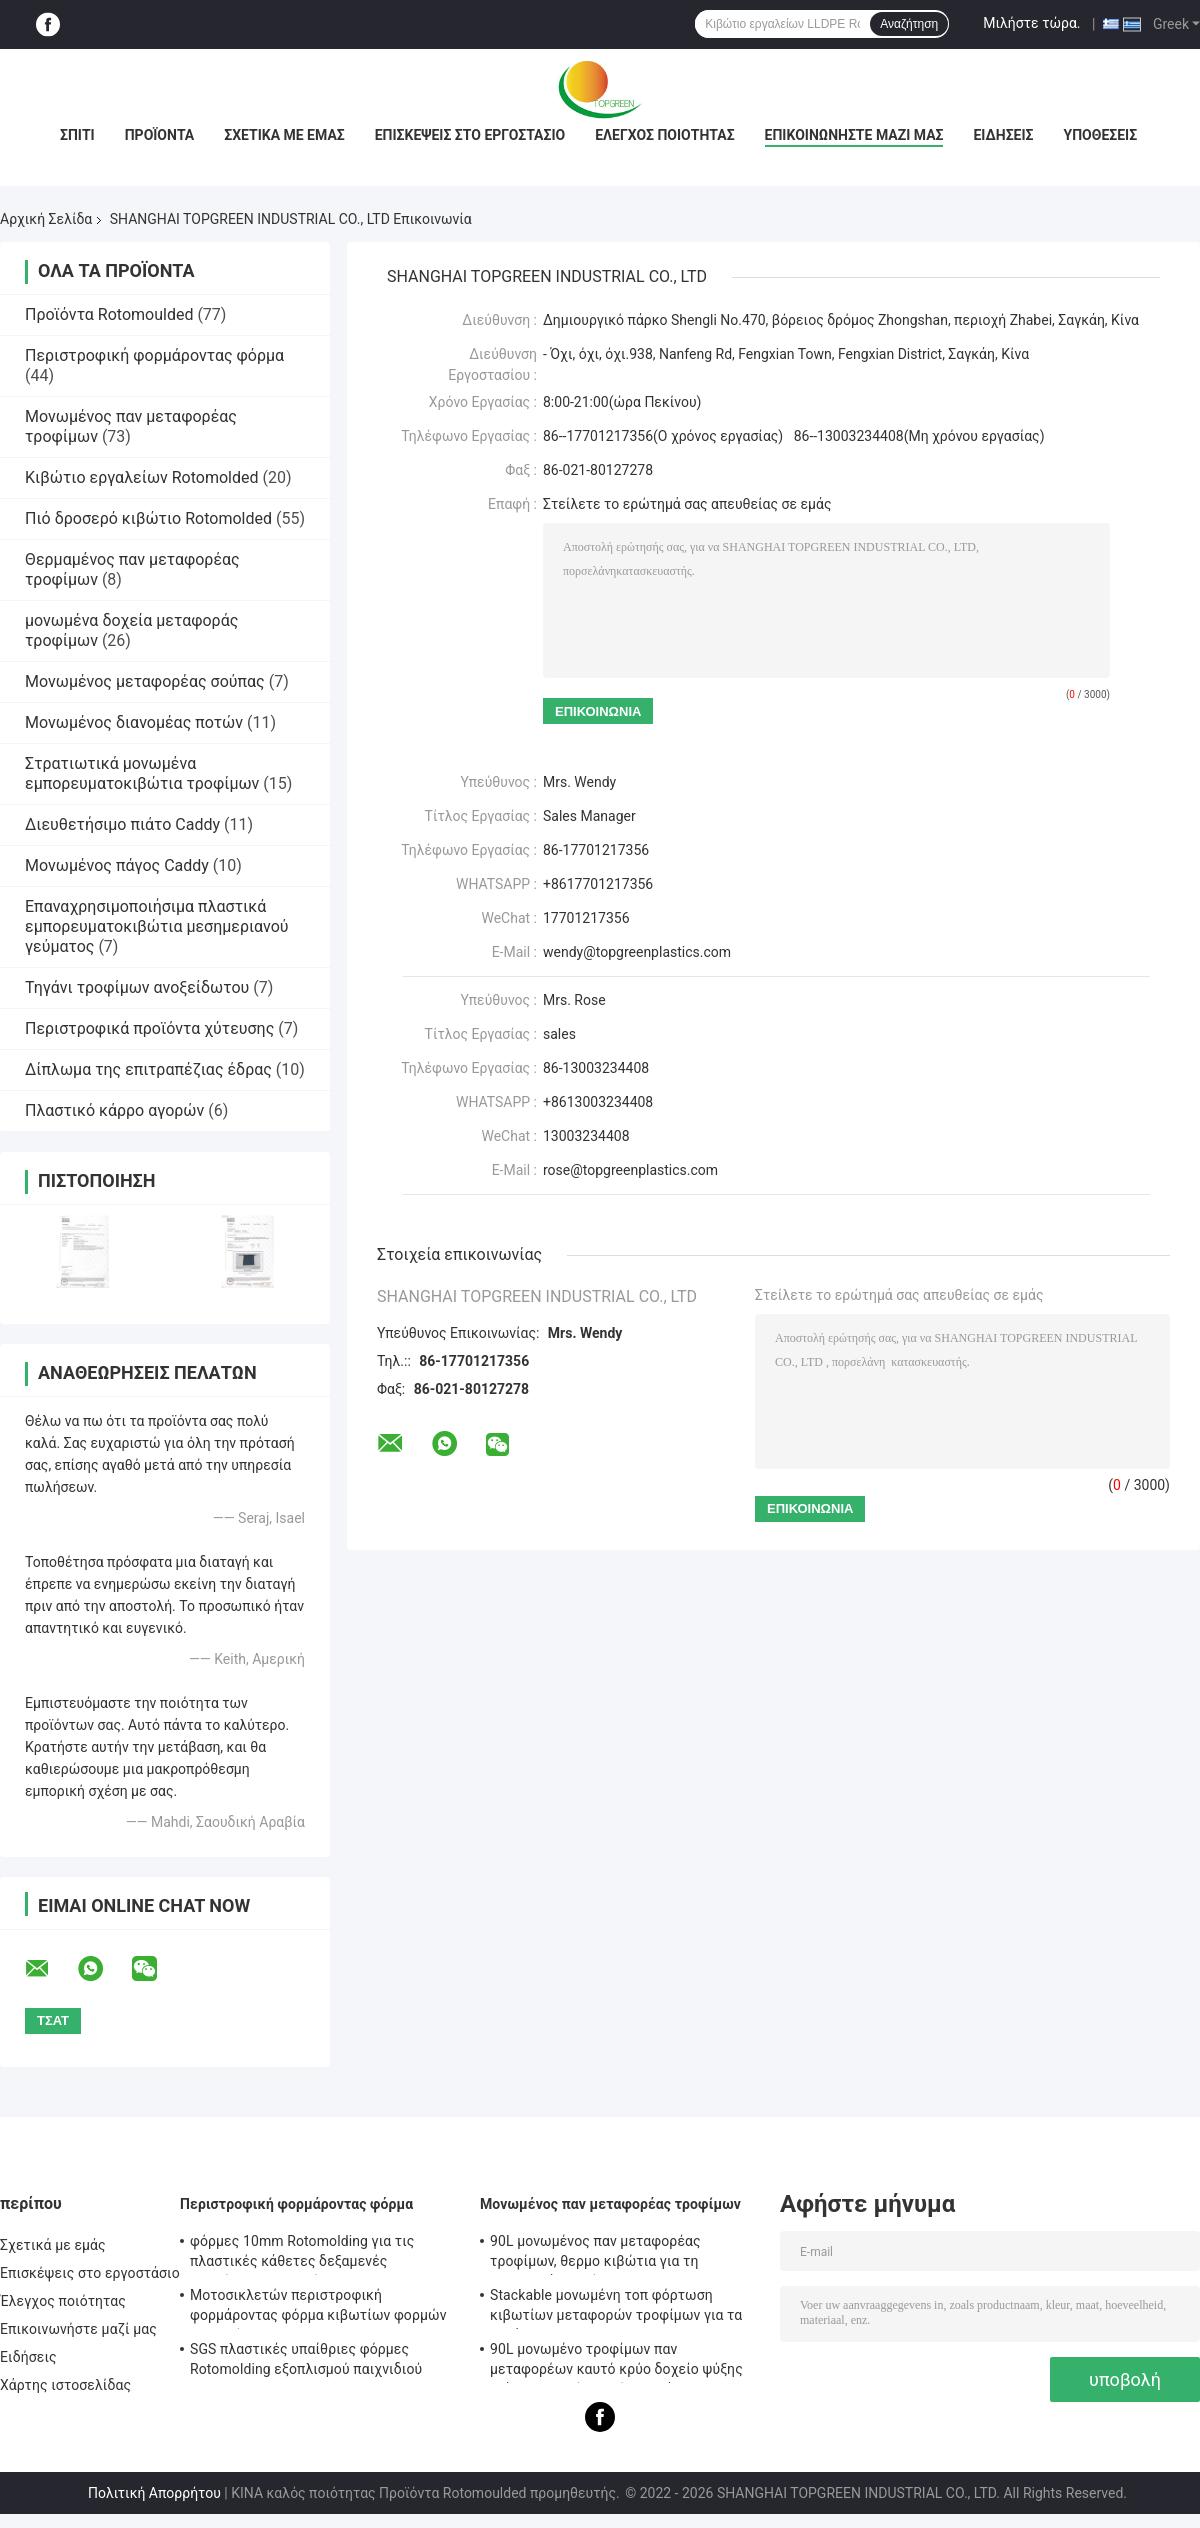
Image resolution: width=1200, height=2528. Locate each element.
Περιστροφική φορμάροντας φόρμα (154, 355)
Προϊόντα (160, 135)
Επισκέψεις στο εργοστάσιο (470, 135)
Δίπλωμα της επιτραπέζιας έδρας (148, 1069)
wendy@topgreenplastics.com (637, 952)
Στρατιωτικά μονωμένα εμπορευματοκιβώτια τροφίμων (142, 773)
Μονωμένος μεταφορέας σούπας (145, 681)
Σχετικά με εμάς (284, 135)
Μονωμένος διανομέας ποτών (134, 722)
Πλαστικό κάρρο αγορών (114, 1110)
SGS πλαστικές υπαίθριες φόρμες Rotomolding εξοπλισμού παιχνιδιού (306, 2359)
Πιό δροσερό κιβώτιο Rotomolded (148, 518)
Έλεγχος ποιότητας (664, 135)
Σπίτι (77, 135)
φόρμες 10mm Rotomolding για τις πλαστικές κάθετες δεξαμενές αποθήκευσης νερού (302, 2254)
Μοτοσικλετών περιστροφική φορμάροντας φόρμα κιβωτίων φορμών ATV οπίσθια (318, 2308)
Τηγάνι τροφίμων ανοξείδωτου (137, 987)
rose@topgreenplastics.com (630, 1170)
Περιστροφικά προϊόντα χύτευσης (149, 1028)
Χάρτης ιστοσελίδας (65, 2385)
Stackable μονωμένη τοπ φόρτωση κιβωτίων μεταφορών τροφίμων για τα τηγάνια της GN (616, 2308)
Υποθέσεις (1101, 135)
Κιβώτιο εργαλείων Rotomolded (141, 477)
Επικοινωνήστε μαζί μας (854, 135)
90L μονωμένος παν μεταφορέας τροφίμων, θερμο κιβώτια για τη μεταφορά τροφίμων (595, 2254)
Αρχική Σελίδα (46, 219)
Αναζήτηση (909, 24)
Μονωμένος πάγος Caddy (117, 865)
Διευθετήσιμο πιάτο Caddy (122, 824)
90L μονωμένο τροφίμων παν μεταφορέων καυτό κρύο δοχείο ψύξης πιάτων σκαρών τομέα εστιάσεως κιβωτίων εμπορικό (616, 2362)
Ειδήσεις (1003, 135)
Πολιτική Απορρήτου (154, 2493)
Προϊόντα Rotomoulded (109, 314)
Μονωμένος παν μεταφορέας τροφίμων (610, 2204)
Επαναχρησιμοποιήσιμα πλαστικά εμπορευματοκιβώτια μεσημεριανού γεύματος (157, 926)
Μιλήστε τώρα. (1031, 23)
